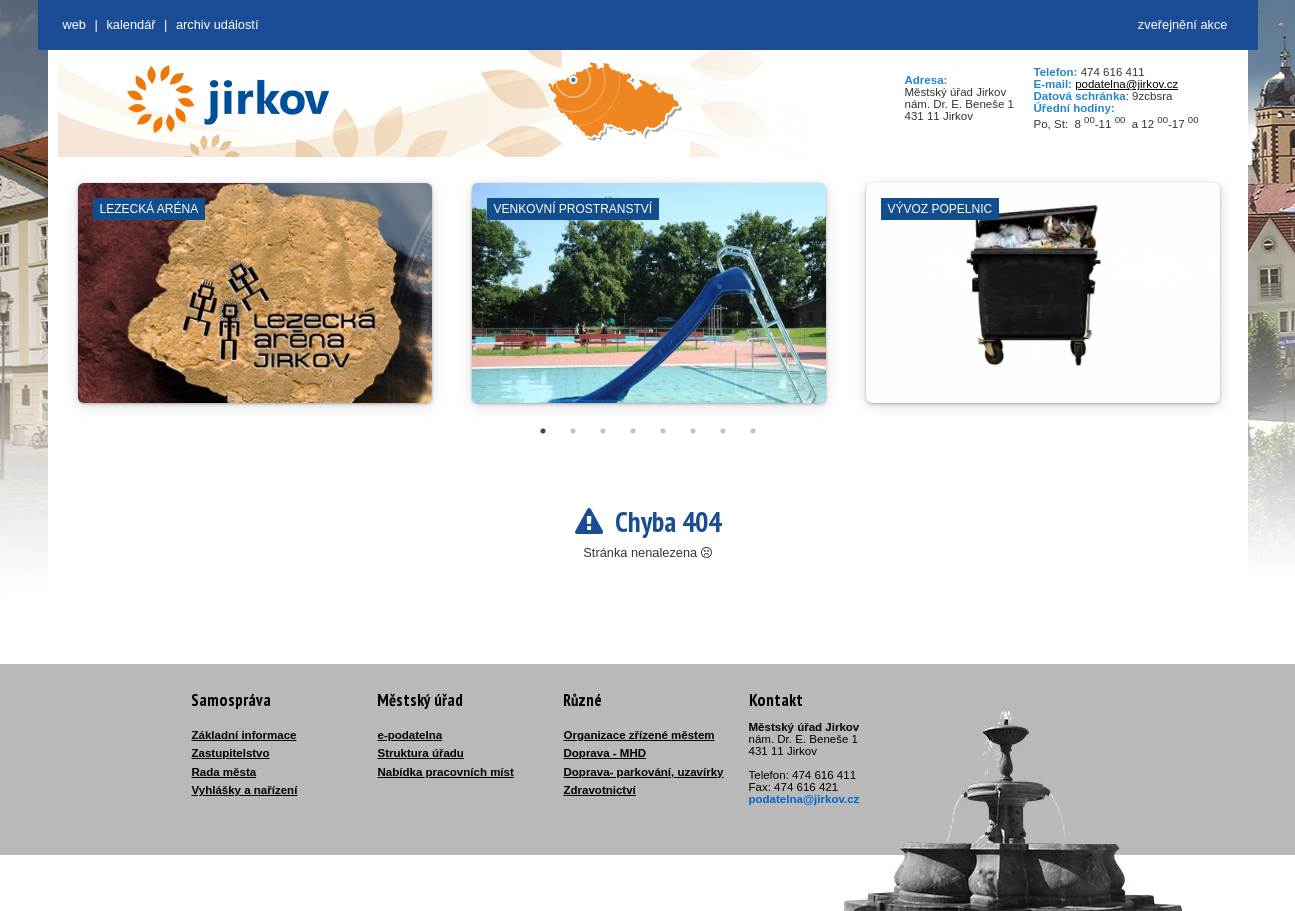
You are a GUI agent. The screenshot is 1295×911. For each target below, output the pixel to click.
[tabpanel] (255, 303)
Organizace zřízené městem (639, 735)
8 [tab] (753, 431)
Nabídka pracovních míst (446, 772)
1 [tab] (543, 431)
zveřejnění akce (1183, 24)
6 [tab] (693, 431)
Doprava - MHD (605, 753)
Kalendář (130, 24)
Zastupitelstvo (231, 753)
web (74, 24)
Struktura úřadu (421, 753)
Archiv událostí (217, 24)
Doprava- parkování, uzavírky (644, 772)
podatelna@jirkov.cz (1126, 84)
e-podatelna (410, 735)
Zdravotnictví (600, 790)
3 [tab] (603, 431)
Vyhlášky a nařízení (245, 790)
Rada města (224, 772)
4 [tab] (633, 431)
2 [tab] (573, 431)
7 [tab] (723, 431)
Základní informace (244, 735)
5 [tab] (663, 431)
